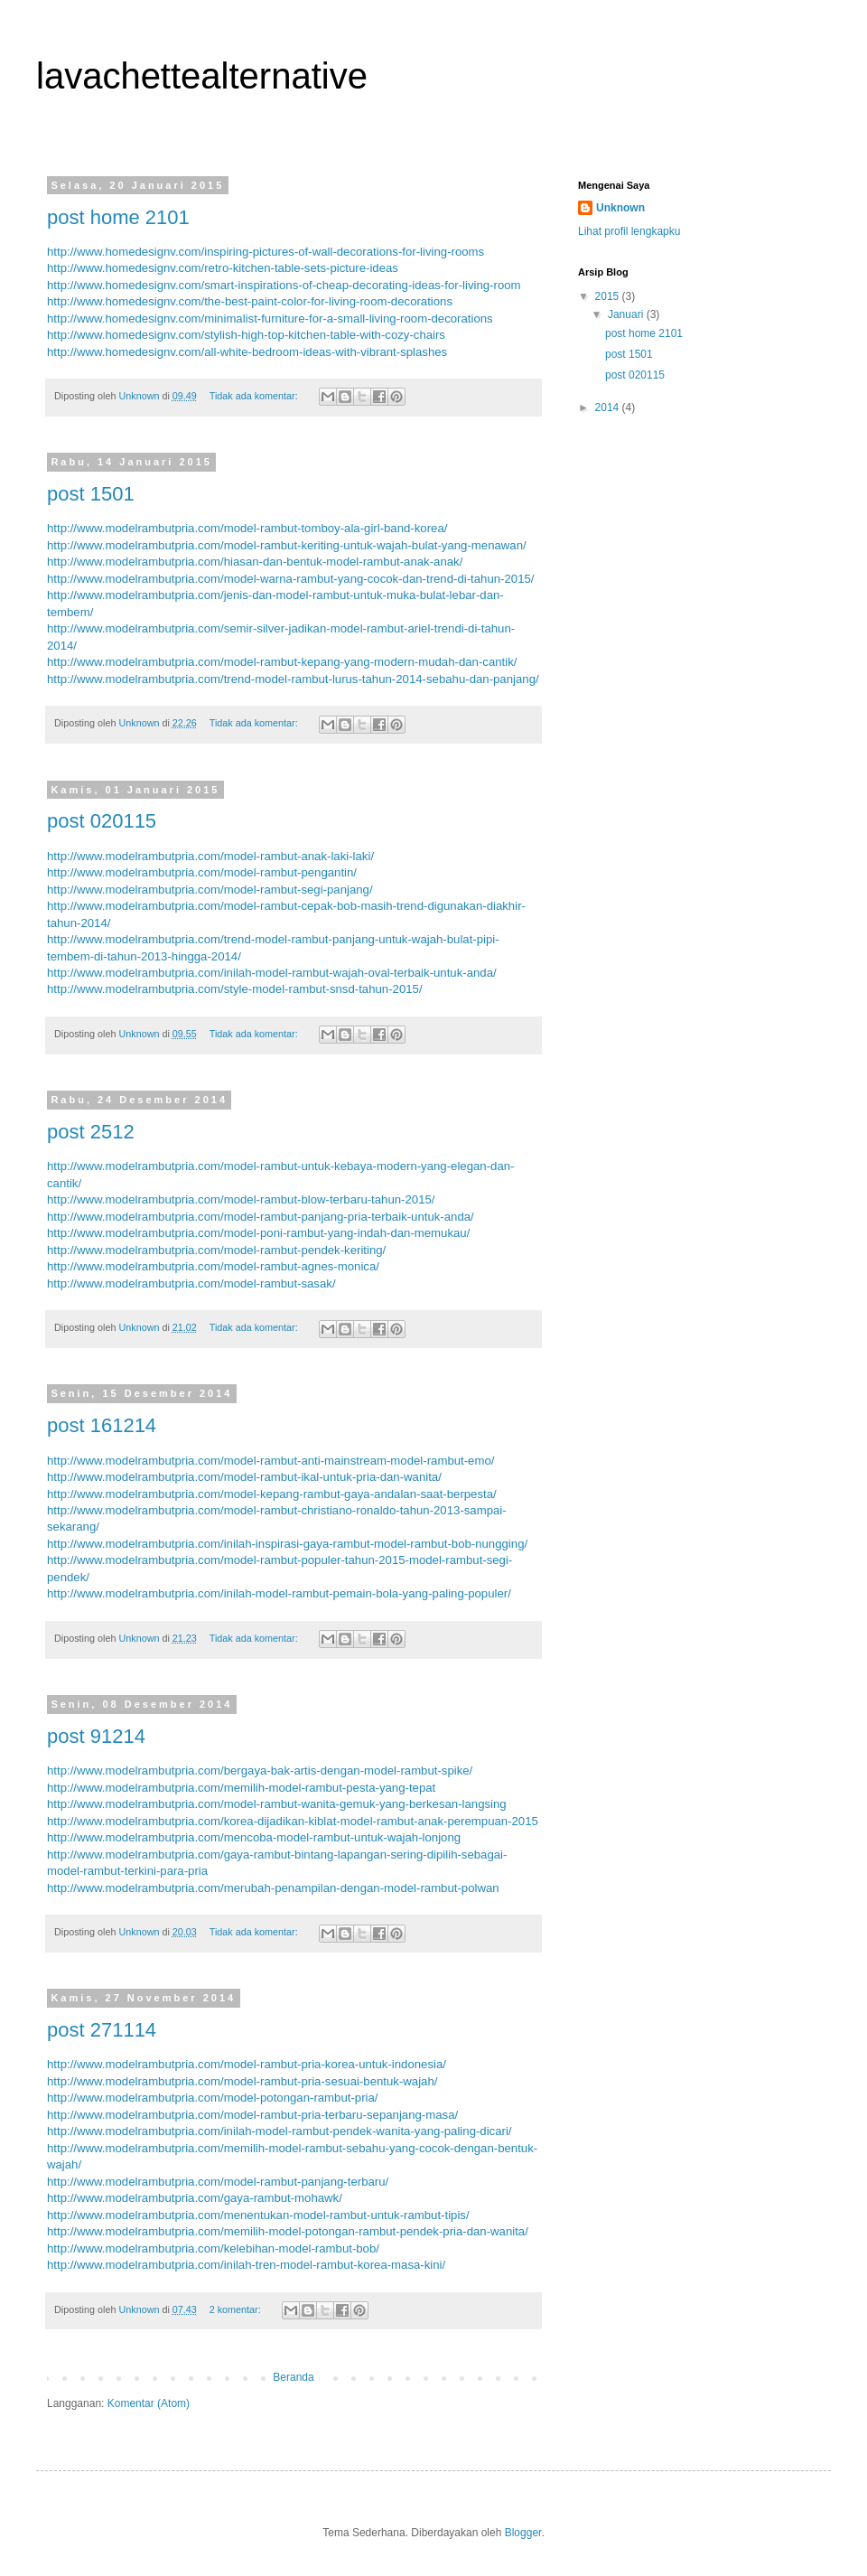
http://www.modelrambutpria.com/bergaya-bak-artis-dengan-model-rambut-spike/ (259, 1770)
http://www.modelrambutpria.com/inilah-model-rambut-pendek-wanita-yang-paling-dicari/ (279, 2131)
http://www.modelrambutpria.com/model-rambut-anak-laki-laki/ (210, 856)
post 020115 (101, 821)
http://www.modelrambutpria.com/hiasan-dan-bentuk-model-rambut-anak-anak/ (254, 561)
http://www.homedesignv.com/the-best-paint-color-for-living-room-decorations (249, 301)
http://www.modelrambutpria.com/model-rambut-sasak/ (191, 1283)
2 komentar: (237, 2309)
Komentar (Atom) (148, 2403)
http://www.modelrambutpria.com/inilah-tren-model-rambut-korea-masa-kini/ (246, 2265)
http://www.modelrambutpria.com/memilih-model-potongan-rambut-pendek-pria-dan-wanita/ (287, 2231)
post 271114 (101, 2030)
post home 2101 (118, 217)
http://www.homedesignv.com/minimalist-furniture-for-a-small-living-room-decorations (270, 318)
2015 (608, 296)
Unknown (620, 207)
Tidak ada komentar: (255, 395)
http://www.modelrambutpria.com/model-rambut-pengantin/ (202, 872)
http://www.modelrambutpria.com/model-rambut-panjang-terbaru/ (217, 2181)
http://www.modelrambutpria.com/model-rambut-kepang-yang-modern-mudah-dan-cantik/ (282, 662)
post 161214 (101, 1425)
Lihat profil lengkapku (629, 231)
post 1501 (91, 493)
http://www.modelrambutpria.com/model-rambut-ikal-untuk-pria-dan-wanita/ (244, 1477)
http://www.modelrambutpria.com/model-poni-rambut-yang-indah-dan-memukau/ (258, 1233)
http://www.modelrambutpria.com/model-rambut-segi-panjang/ (210, 889)
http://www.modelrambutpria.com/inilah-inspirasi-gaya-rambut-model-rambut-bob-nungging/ (287, 1543)
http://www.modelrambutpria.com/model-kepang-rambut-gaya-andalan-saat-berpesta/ (272, 1494)
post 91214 (96, 1736)
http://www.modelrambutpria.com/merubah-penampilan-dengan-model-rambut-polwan (273, 1888)
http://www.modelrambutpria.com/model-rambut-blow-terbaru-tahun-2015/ (241, 1199)
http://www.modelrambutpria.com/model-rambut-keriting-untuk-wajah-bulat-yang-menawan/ (287, 545)
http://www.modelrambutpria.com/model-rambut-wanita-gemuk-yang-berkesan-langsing (277, 1804)
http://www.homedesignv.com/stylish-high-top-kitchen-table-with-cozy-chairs (246, 335)
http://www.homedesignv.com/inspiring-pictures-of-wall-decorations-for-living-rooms (265, 251)
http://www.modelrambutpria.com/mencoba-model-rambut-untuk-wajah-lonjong (254, 1837)
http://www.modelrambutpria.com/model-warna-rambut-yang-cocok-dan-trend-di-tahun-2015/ (290, 578)
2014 (608, 407)
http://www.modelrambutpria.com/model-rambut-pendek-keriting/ (216, 1250)
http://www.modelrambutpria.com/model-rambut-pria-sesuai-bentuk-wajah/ (242, 2081)
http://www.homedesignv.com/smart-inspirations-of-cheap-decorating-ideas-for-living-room (284, 285)
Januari (627, 314)
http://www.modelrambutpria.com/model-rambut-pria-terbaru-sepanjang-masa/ (252, 2115)
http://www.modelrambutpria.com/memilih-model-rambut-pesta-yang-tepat (241, 1787)
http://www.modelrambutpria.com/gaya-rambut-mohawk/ (194, 2198)
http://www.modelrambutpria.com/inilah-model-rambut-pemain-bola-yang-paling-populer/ (279, 1593)
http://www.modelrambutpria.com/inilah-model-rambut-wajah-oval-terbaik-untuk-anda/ (272, 972)
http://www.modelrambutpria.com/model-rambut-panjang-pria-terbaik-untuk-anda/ (260, 1216)
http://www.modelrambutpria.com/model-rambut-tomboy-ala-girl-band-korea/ (247, 528)
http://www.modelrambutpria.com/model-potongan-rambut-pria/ (212, 2097)
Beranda (293, 2377)
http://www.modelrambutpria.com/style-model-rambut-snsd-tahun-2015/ (235, 989)
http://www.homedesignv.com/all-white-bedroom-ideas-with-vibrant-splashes (247, 352)
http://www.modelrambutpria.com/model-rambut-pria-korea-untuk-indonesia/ (246, 2064)
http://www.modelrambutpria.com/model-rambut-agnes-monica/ (213, 1266)
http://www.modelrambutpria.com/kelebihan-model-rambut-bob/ (213, 2248)
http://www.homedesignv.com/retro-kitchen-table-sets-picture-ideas (222, 268)
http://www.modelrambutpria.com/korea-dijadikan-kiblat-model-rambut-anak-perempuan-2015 (292, 1821)
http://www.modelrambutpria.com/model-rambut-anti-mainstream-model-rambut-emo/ (270, 1460)
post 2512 (91, 1131)
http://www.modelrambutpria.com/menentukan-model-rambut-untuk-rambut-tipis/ (258, 2215)
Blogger (523, 2532)
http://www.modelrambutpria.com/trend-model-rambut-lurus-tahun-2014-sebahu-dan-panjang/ (293, 679)
